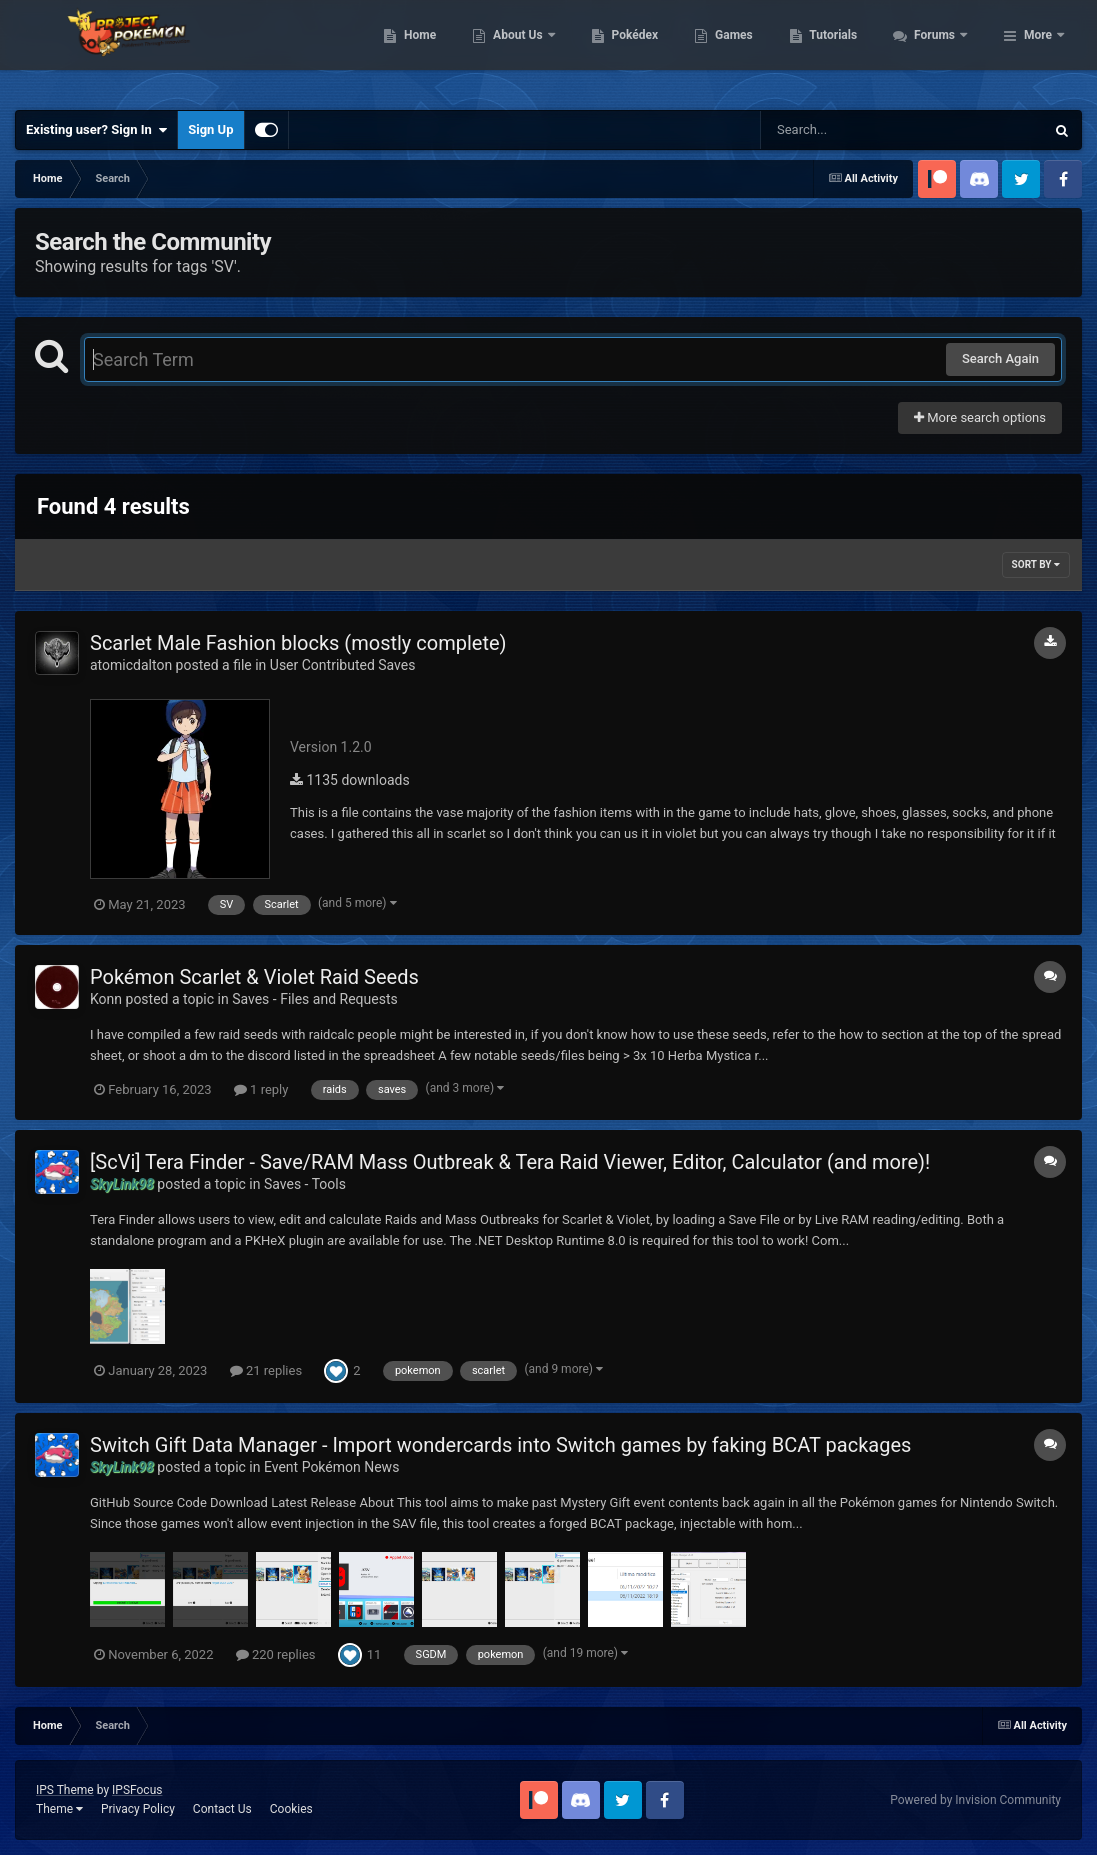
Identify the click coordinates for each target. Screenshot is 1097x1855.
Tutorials (942, 50)
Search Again (1000, 358)
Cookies (291, 1809)
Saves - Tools (305, 1184)
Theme (59, 1809)
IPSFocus (137, 1790)
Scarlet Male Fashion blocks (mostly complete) (298, 643)
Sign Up (210, 129)
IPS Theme (65, 1790)
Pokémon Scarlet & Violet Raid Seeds (254, 977)
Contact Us (222, 1809)
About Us (627, 50)
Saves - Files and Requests (315, 999)
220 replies (276, 1654)
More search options (980, 417)
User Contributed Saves (343, 665)
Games (842, 50)
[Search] (852, 130)
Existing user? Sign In (96, 130)
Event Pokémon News (331, 1467)
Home (528, 50)
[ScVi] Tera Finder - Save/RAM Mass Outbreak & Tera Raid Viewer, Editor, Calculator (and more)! (510, 1162)
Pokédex (743, 50)
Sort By (1036, 564)
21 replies (266, 1370)
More (1038, 50)
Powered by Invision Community (975, 1800)
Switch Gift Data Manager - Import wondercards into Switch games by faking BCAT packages (500, 1445)
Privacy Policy (138, 1809)
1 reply (261, 1089)
